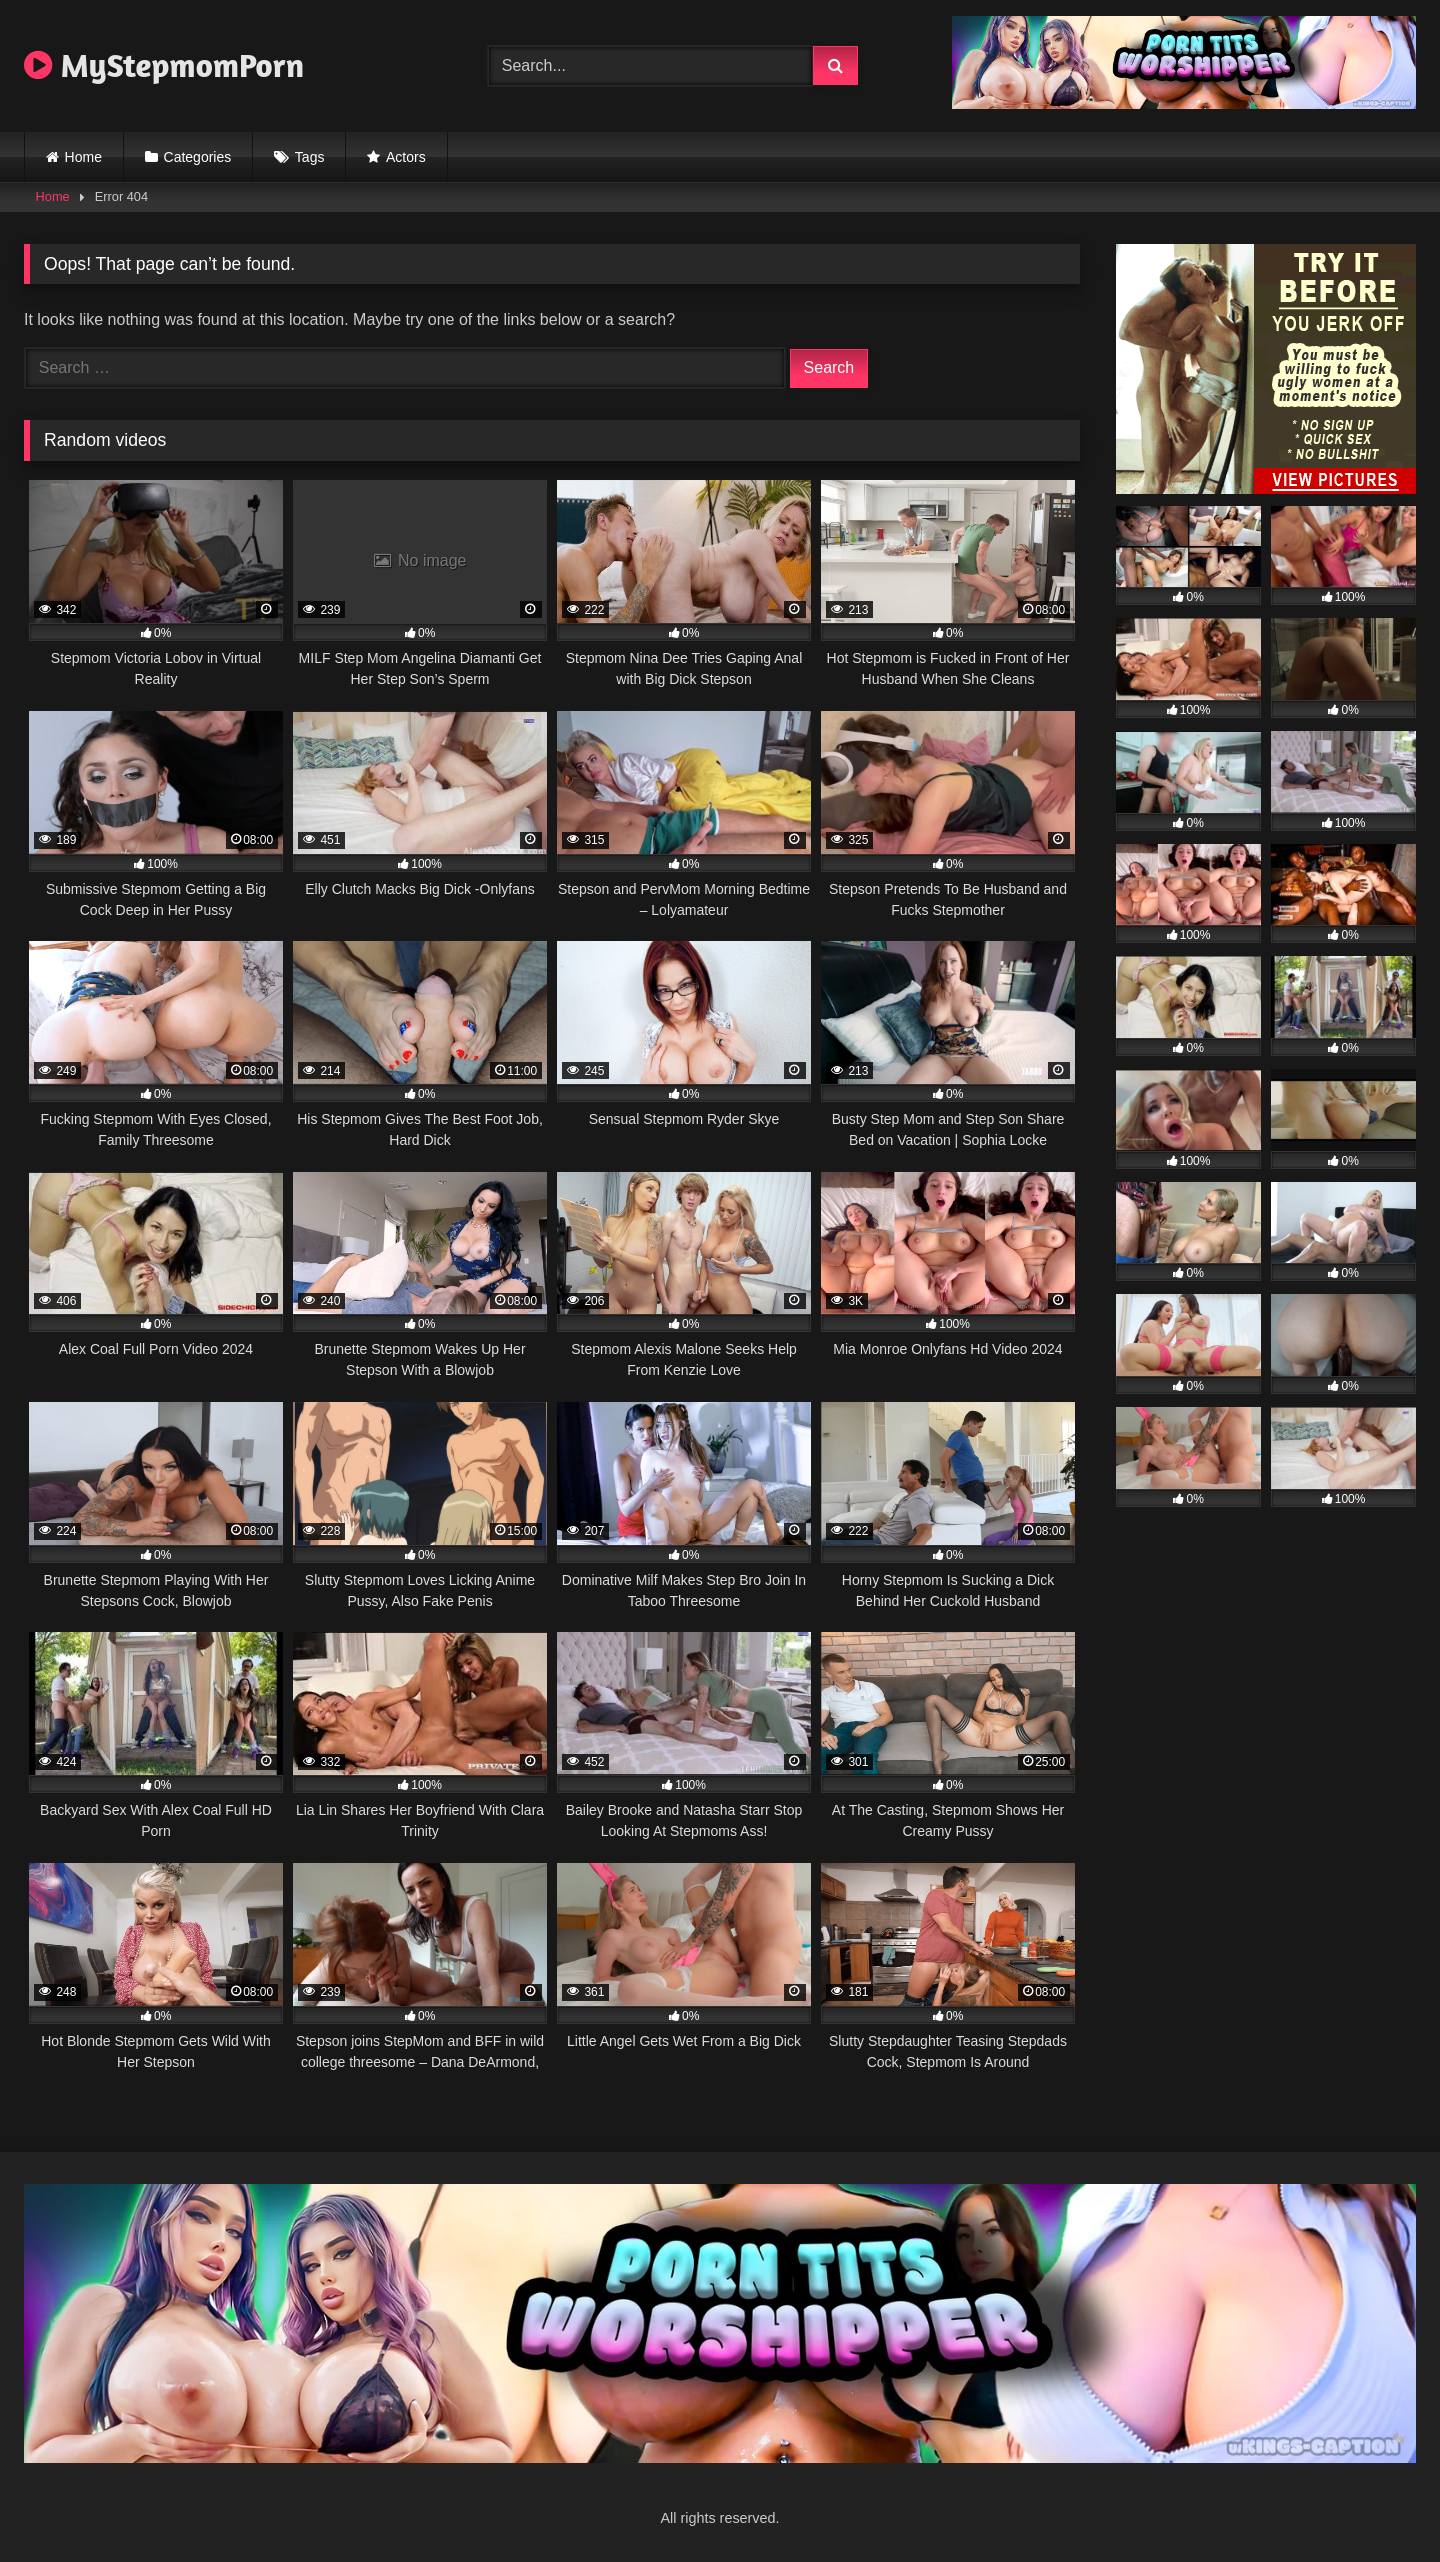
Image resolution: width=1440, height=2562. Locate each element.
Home (83, 157)
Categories (198, 157)
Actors (406, 157)
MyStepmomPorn (164, 65)
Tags (310, 157)
